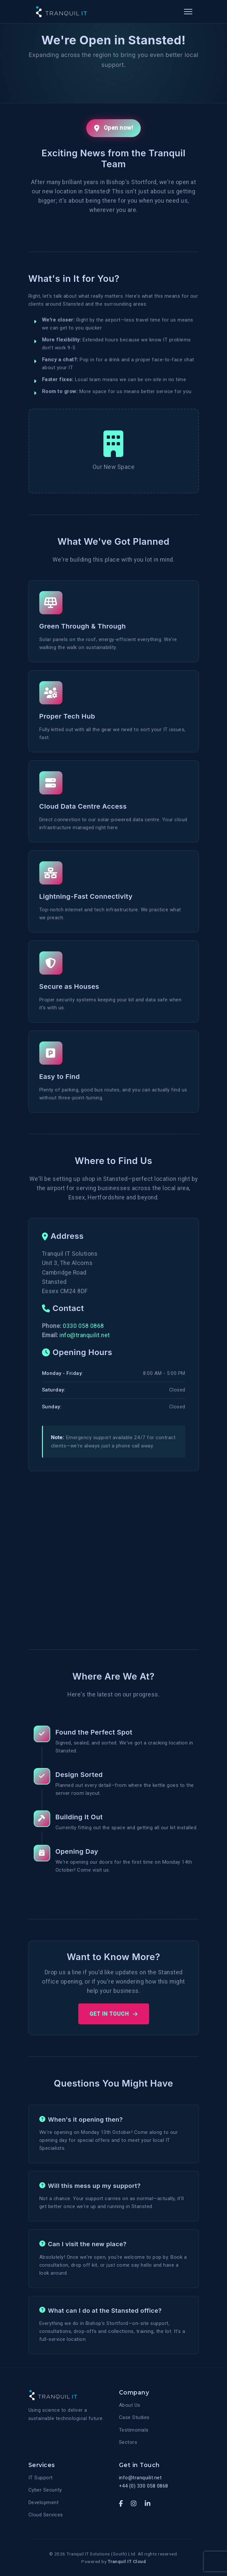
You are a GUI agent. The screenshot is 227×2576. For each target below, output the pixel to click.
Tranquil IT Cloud (127, 2561)
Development (43, 2502)
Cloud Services (45, 2515)
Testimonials (134, 2430)
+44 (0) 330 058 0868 (143, 2486)
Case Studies (134, 2417)
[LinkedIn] (148, 2504)
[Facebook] (121, 2504)
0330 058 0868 (83, 1326)
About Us (129, 2405)
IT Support (40, 2478)
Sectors (128, 2442)
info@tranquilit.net (84, 1335)
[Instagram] (134, 2504)
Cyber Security (45, 2490)
